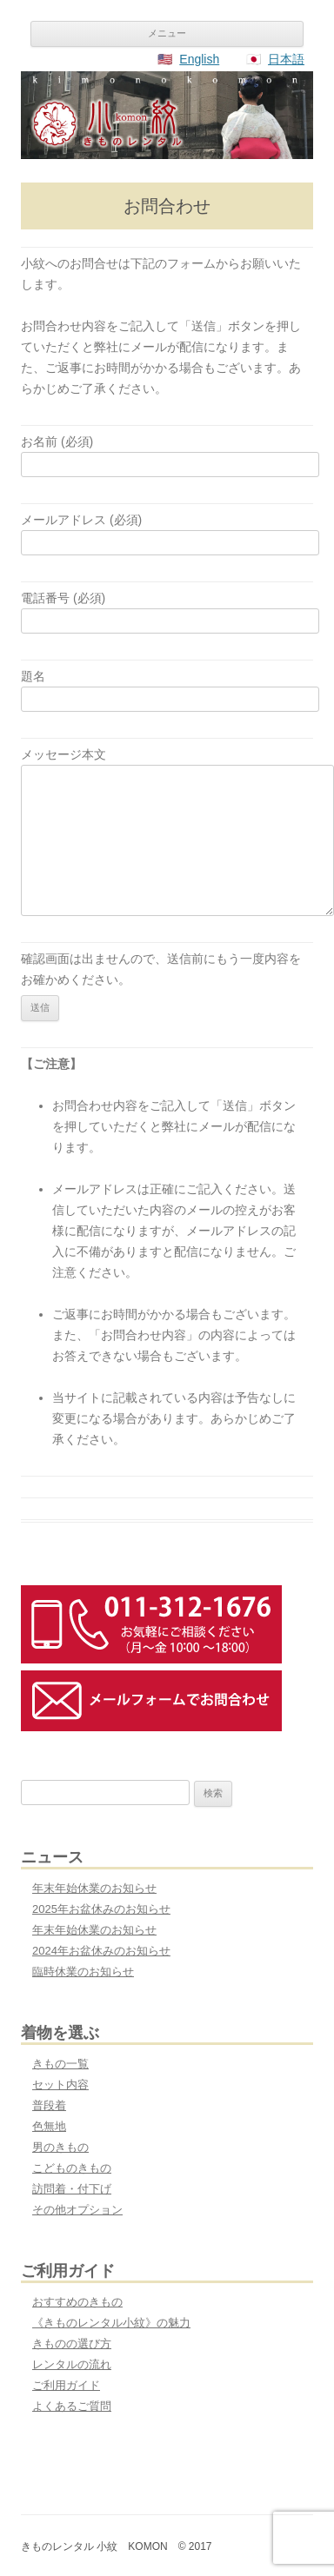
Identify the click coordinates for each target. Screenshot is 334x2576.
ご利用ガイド (66, 2385)
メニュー (167, 33)
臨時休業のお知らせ (83, 1971)
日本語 (286, 59)
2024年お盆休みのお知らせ (101, 1950)
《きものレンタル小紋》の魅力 (111, 2322)
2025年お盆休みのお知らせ (101, 1908)
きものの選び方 (71, 2343)
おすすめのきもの (77, 2301)
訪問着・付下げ (71, 2188)
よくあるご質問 (71, 2406)
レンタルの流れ (71, 2364)
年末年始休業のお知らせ (94, 1888)
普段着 (49, 2105)
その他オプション (77, 2209)
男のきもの (60, 2147)
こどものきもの (71, 2167)
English (199, 59)
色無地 (49, 2126)
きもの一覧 (60, 2063)
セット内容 (60, 2084)
